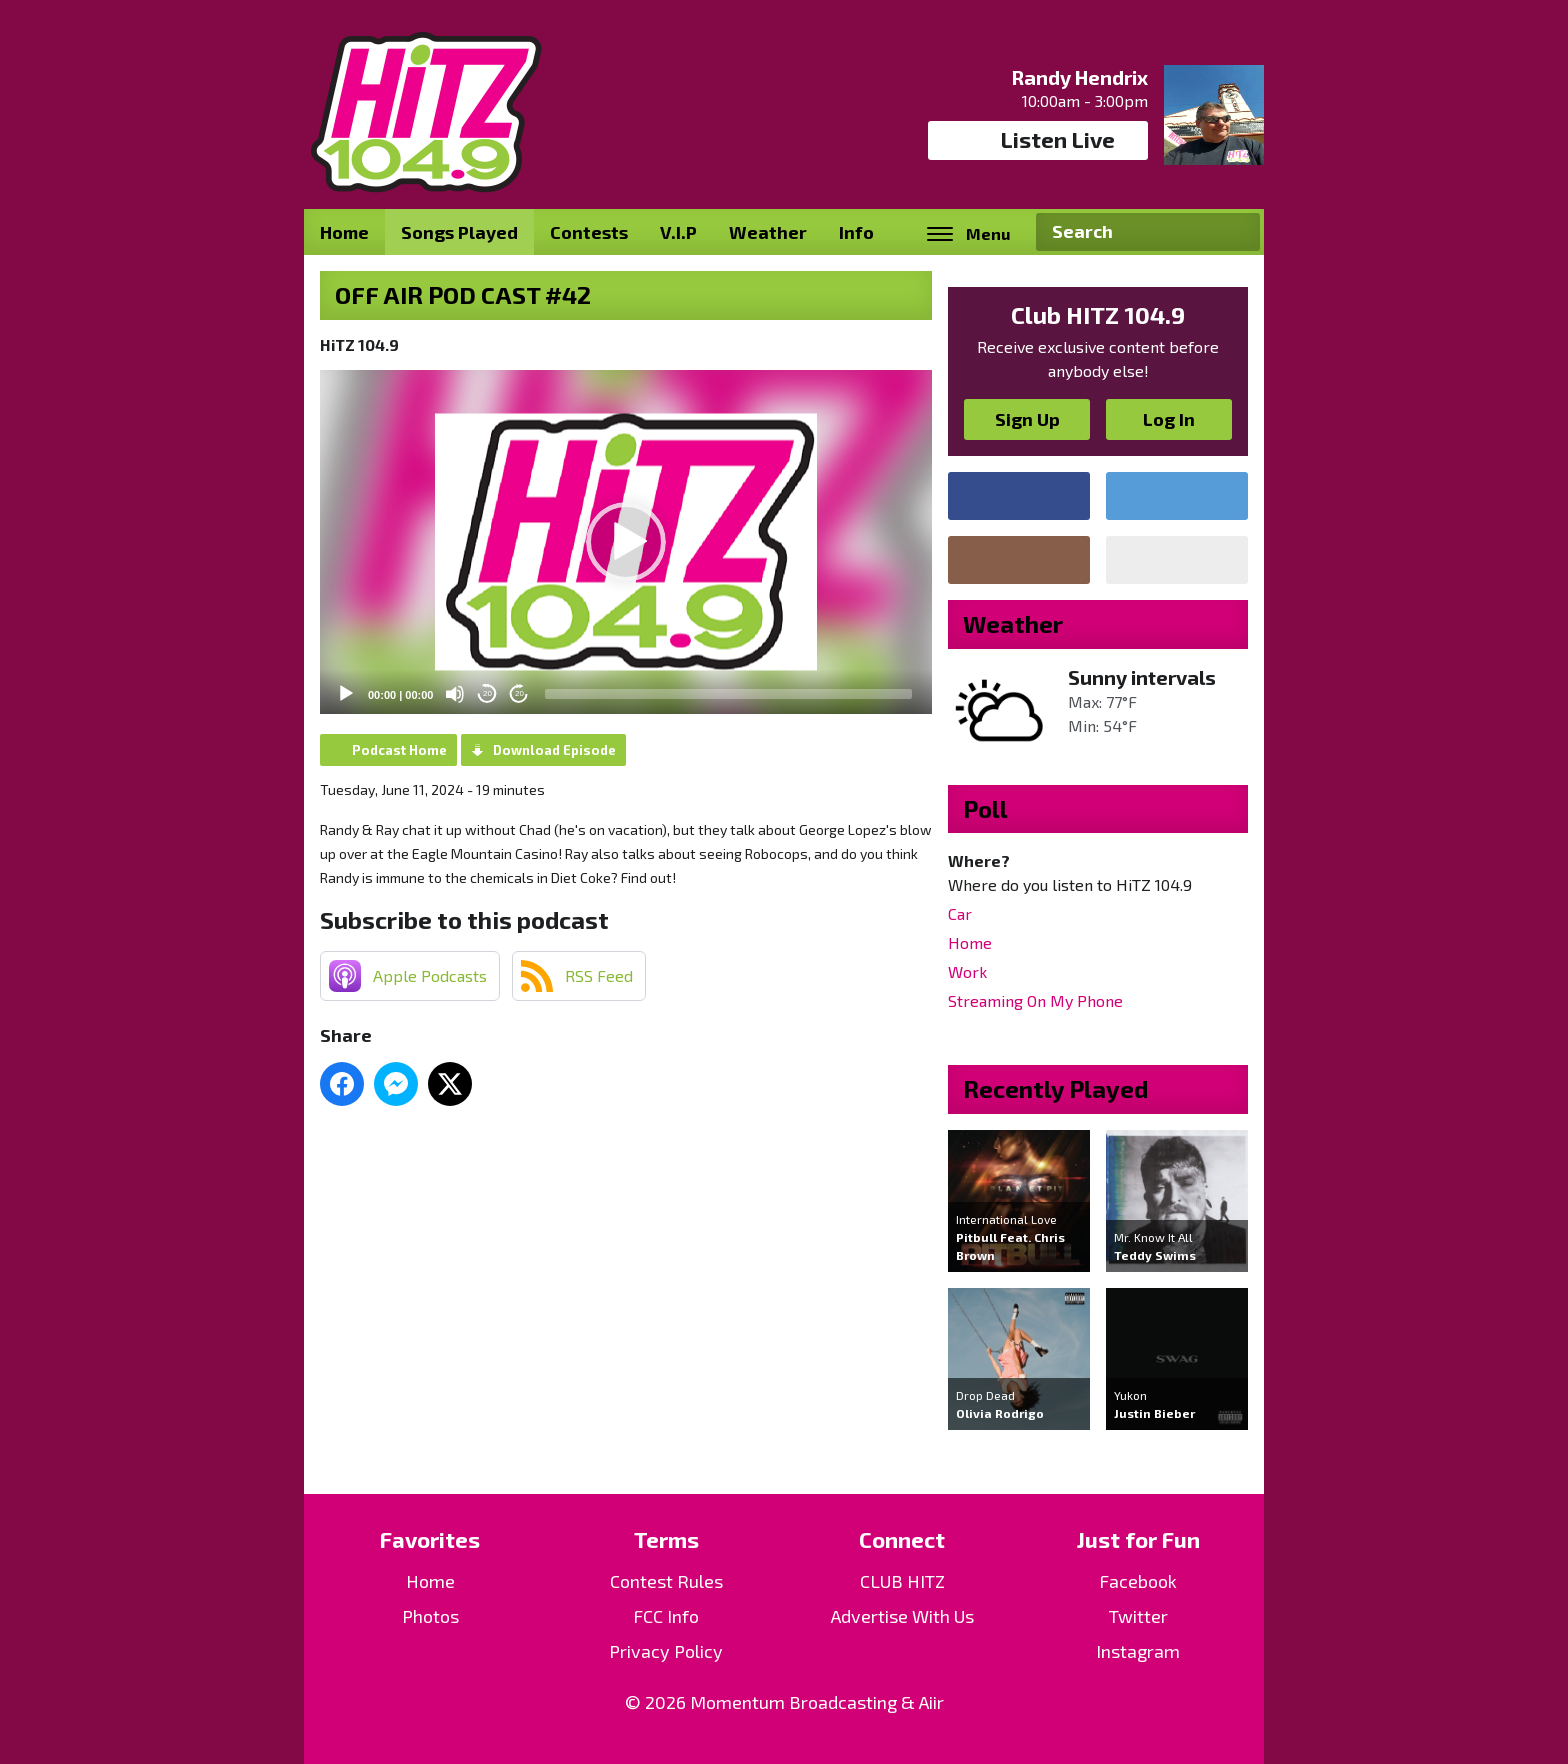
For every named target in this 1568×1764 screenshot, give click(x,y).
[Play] (346, 694)
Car (960, 913)
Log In (1169, 419)
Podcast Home (399, 750)
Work (967, 971)
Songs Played (459, 232)
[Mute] (455, 694)
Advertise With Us (902, 1616)
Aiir (931, 1702)
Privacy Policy (666, 1651)
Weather (768, 232)
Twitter (1138, 1616)
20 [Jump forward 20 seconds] (519, 693)
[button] (626, 542)
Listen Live (1038, 140)
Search (1237, 232)
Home (344, 232)
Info (856, 232)
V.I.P (678, 232)
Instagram (1138, 1651)
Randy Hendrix (1079, 77)
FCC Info (666, 1616)
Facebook (1138, 1581)
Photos (430, 1616)
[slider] (728, 694)
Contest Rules (666, 1581)
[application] (626, 542)
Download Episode (554, 750)
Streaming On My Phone (1035, 1000)
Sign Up (1027, 419)
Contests (589, 232)
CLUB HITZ (902, 1581)
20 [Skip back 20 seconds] (487, 693)
